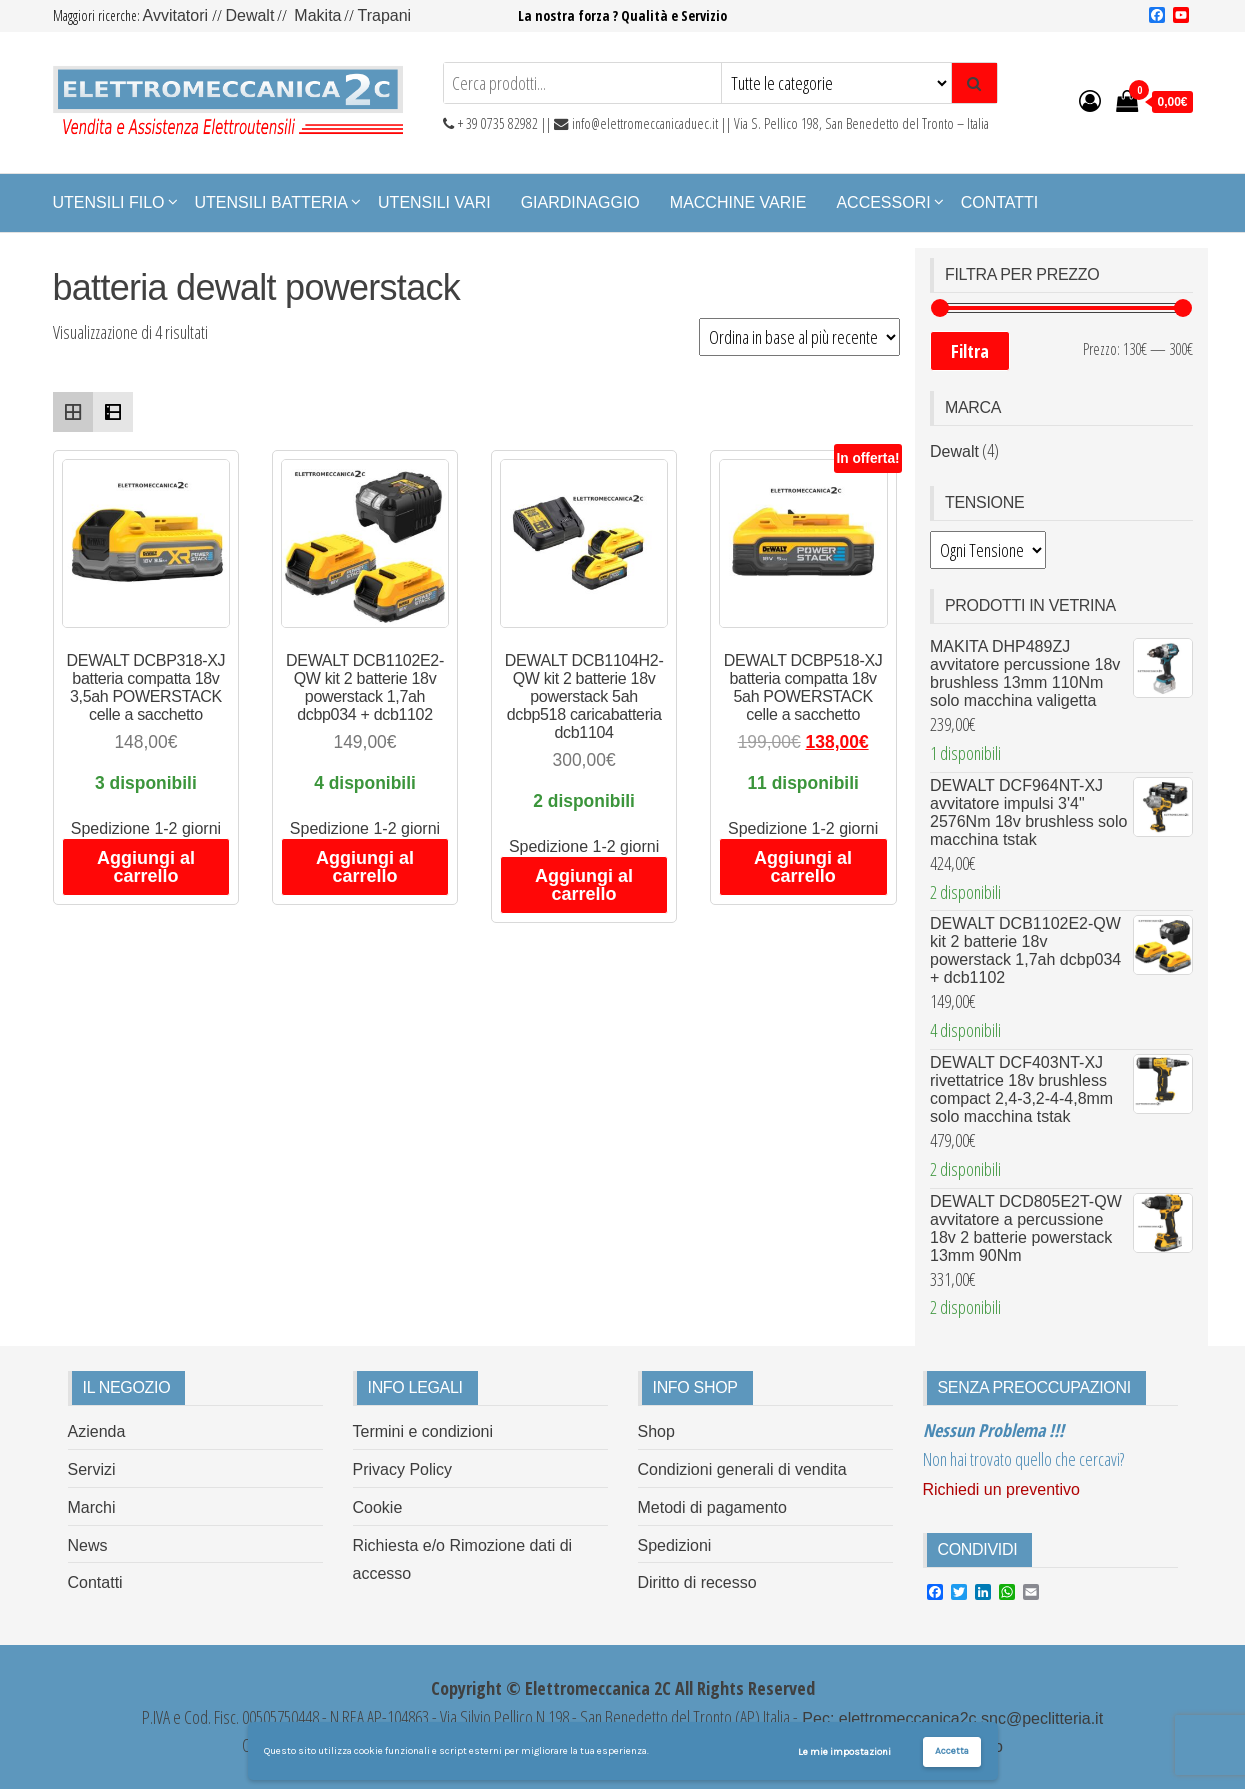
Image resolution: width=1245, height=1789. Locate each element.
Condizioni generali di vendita (742, 1469)
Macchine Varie (738, 202)
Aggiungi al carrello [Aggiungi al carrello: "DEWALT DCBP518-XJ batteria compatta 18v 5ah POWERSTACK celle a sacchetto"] (803, 867)
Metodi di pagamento (712, 1507)
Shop (656, 1431)
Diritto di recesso (697, 1582)
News (88, 1545)
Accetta (952, 1751)
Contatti (1000, 202)
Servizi (92, 1469)
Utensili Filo (109, 202)
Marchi (92, 1507)
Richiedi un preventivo (1001, 1489)
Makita (317, 15)
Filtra (970, 351)
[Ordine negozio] (799, 337)
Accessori (883, 202)
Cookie (378, 1507)
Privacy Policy (403, 1469)
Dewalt (249, 15)
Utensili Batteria (272, 202)
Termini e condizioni (423, 1431)
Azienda (97, 1431)
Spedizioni (675, 1545)
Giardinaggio (580, 202)
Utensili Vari (434, 202)
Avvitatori (178, 15)
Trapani (384, 15)
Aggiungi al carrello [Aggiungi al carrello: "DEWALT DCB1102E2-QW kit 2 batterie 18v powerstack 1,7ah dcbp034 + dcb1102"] (365, 867)
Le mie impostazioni (844, 1752)
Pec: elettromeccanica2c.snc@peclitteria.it (950, 1718)
